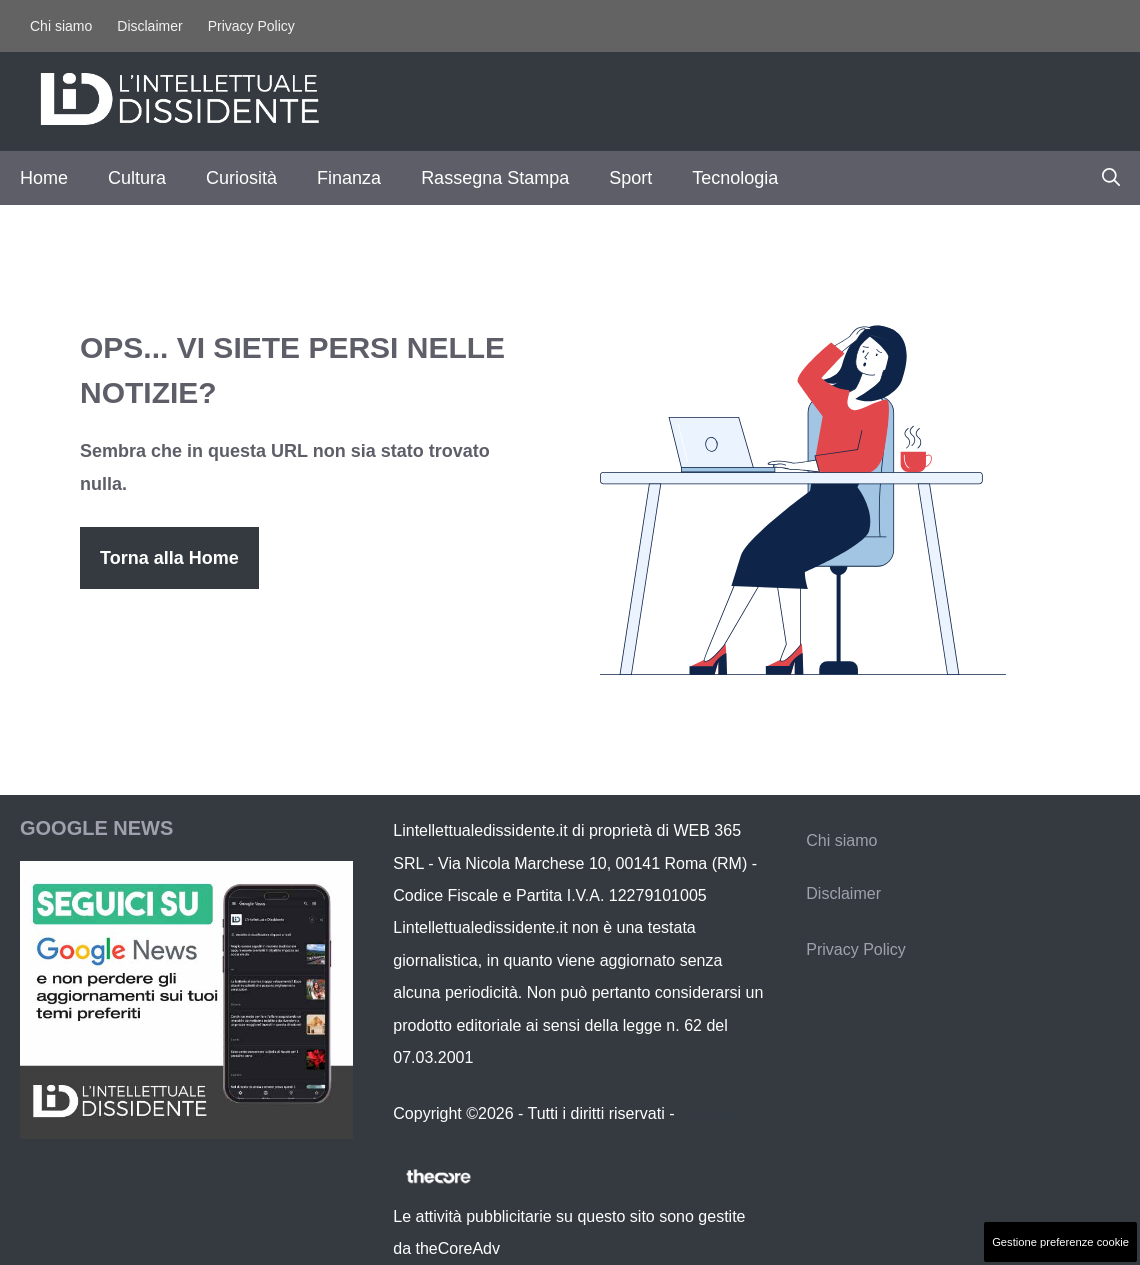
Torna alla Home (169, 558)
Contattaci (715, 1113)
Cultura (137, 178)
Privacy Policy (251, 26)
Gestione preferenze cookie (1060, 1242)
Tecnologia (735, 178)
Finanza (349, 178)
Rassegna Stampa (495, 178)
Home (44, 178)
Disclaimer (149, 26)
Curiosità (241, 178)
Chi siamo (61, 26)
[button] (1111, 178)
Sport (630, 178)
